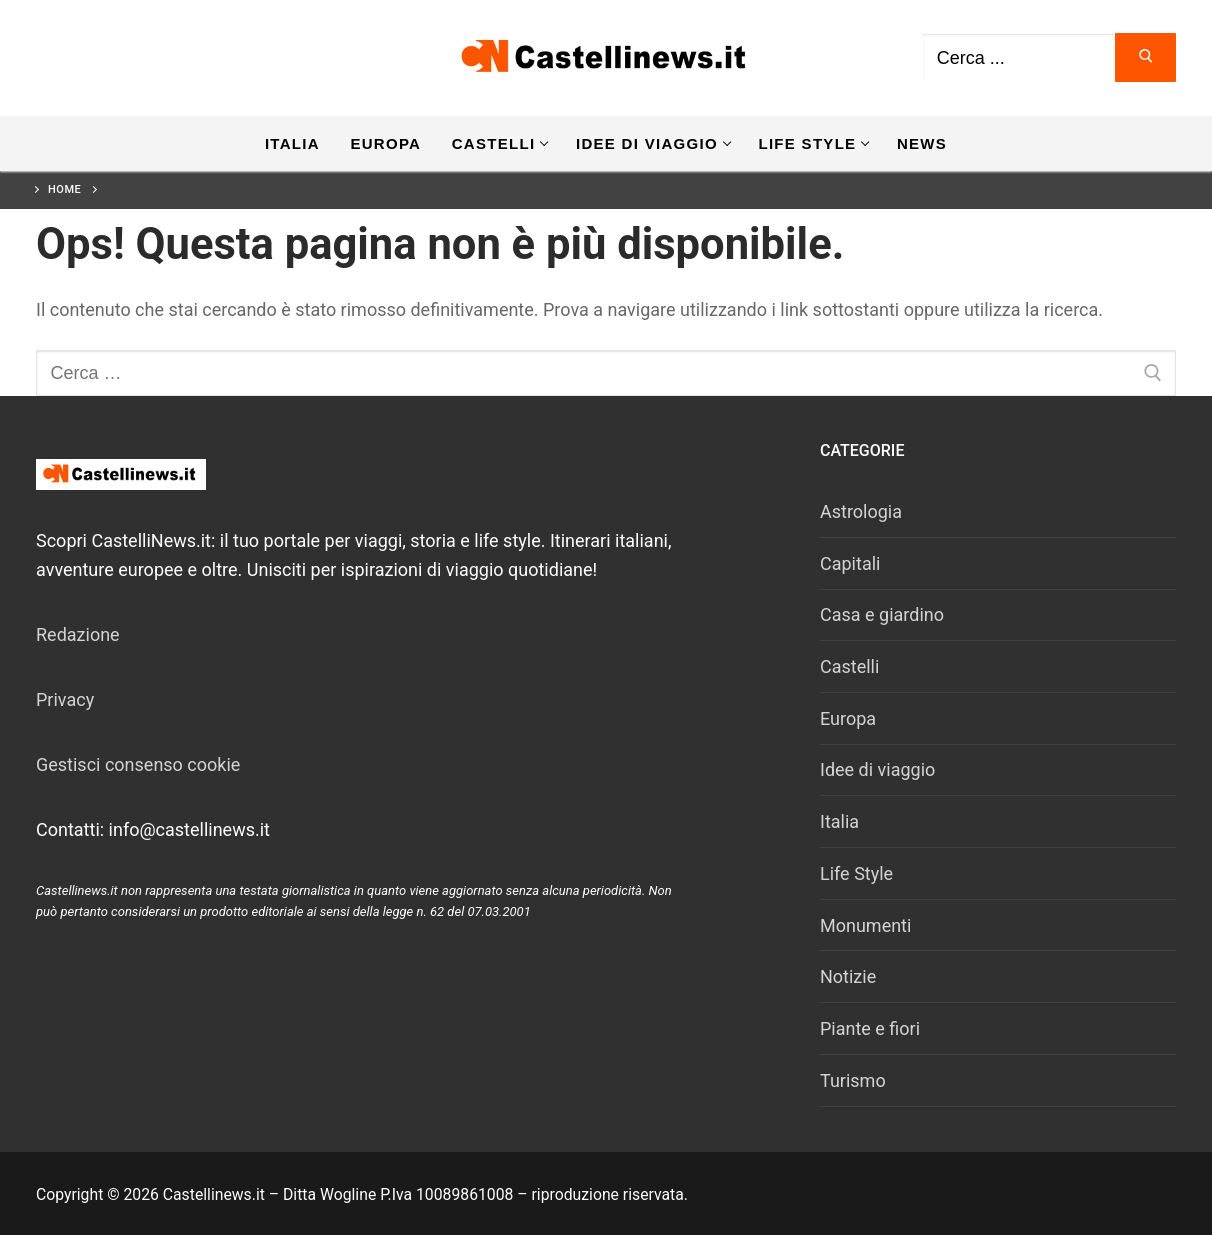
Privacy (65, 699)
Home (64, 189)
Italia (839, 821)
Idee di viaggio (877, 769)
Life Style (856, 873)
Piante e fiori (870, 1028)
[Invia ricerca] (1145, 57)
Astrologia (861, 511)
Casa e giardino (882, 614)
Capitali (850, 563)
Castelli (849, 666)
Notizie (848, 976)
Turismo (853, 1080)
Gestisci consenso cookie (138, 764)
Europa (848, 718)
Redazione (78, 634)
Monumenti (865, 925)
